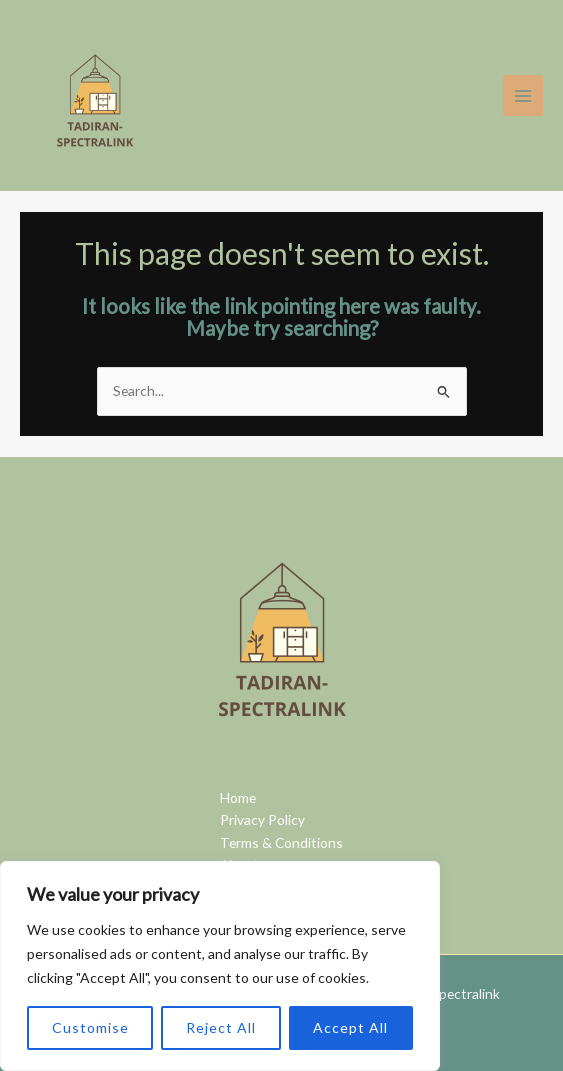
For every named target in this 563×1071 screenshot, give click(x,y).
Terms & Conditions (281, 842)
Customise (90, 1027)
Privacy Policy (262, 819)
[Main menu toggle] (523, 95)
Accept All (350, 1027)
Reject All (221, 1027)
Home (238, 797)
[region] (220, 966)
